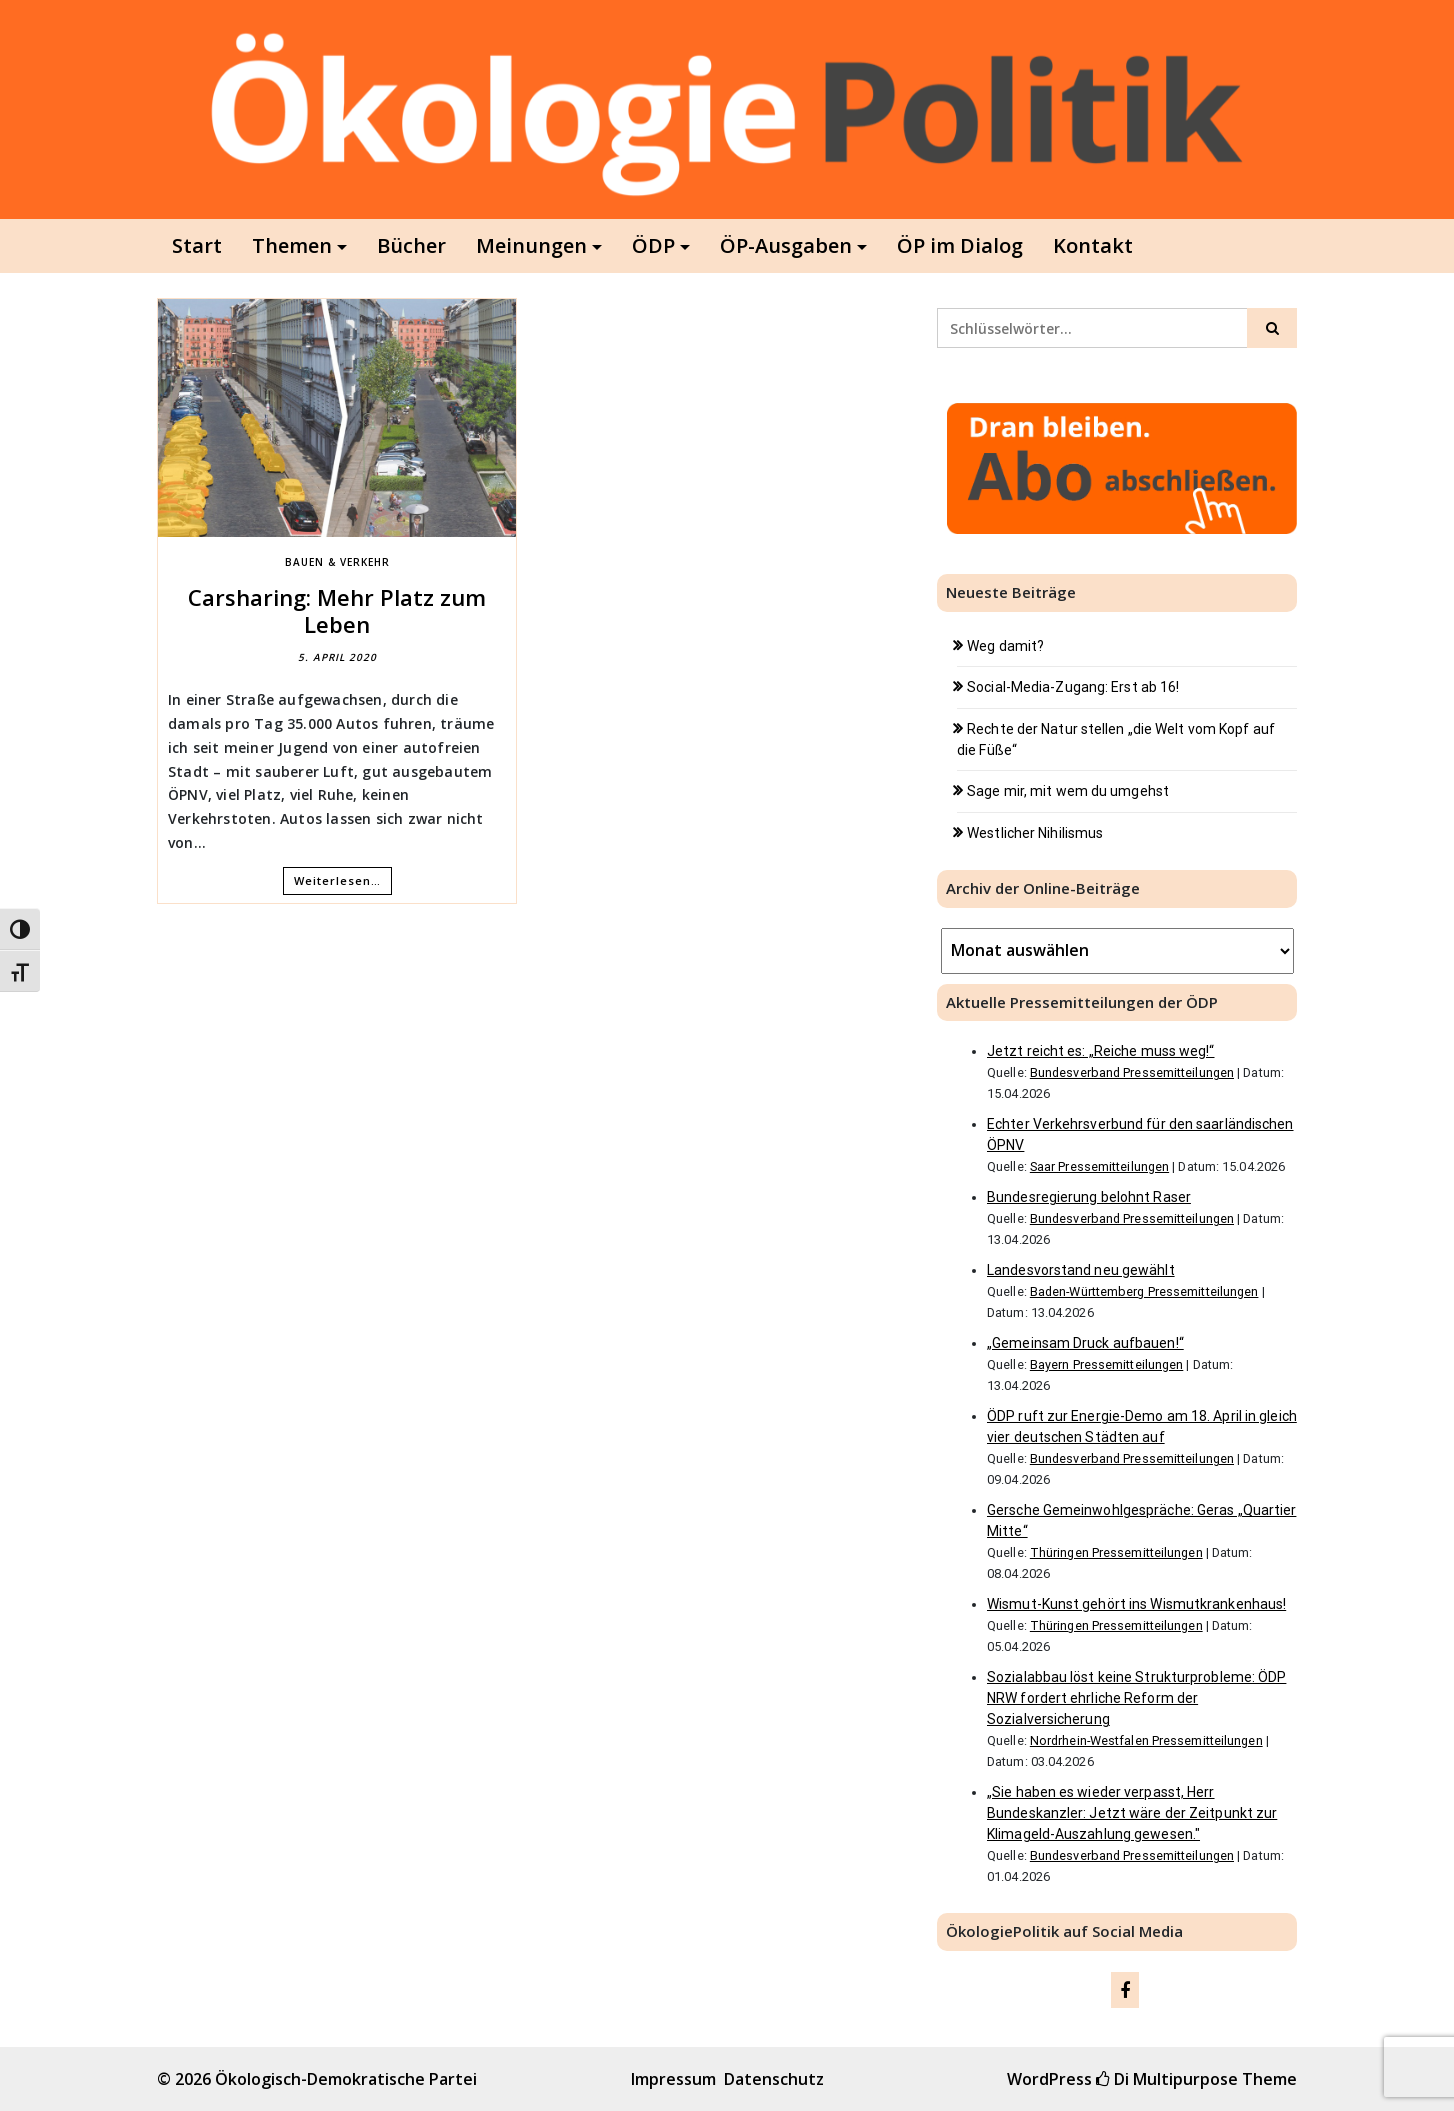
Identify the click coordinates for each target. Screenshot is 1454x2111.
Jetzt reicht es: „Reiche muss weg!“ (1101, 1051)
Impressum (673, 2079)
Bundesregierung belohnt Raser (1089, 1197)
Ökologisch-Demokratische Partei (346, 2079)
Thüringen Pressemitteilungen (1116, 1552)
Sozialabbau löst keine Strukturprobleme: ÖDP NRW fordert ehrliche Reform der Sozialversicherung (1136, 1698)
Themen (292, 245)
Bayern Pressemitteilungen (1107, 1364)
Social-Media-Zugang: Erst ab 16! (1073, 687)
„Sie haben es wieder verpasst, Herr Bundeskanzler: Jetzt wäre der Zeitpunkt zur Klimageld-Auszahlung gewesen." (1132, 1813)
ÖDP (653, 245)
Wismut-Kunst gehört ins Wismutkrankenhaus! (1136, 1604)
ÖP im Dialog (960, 245)
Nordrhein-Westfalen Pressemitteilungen (1146, 1740)
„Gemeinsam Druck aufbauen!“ (1085, 1343)
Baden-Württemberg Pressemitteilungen (1144, 1291)
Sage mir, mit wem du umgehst (1068, 791)
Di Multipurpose (1167, 2079)
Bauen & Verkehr (337, 562)
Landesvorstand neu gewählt (1081, 1270)
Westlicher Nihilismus (1035, 833)
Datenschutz (774, 2079)
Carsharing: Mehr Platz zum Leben (337, 610)
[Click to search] (1272, 328)
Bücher (411, 245)
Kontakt (1093, 245)
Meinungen (531, 245)
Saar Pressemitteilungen (1099, 1166)
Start (197, 245)
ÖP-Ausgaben (786, 245)
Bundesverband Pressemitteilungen (1132, 1072)
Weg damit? (1005, 646)
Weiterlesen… (337, 880)
